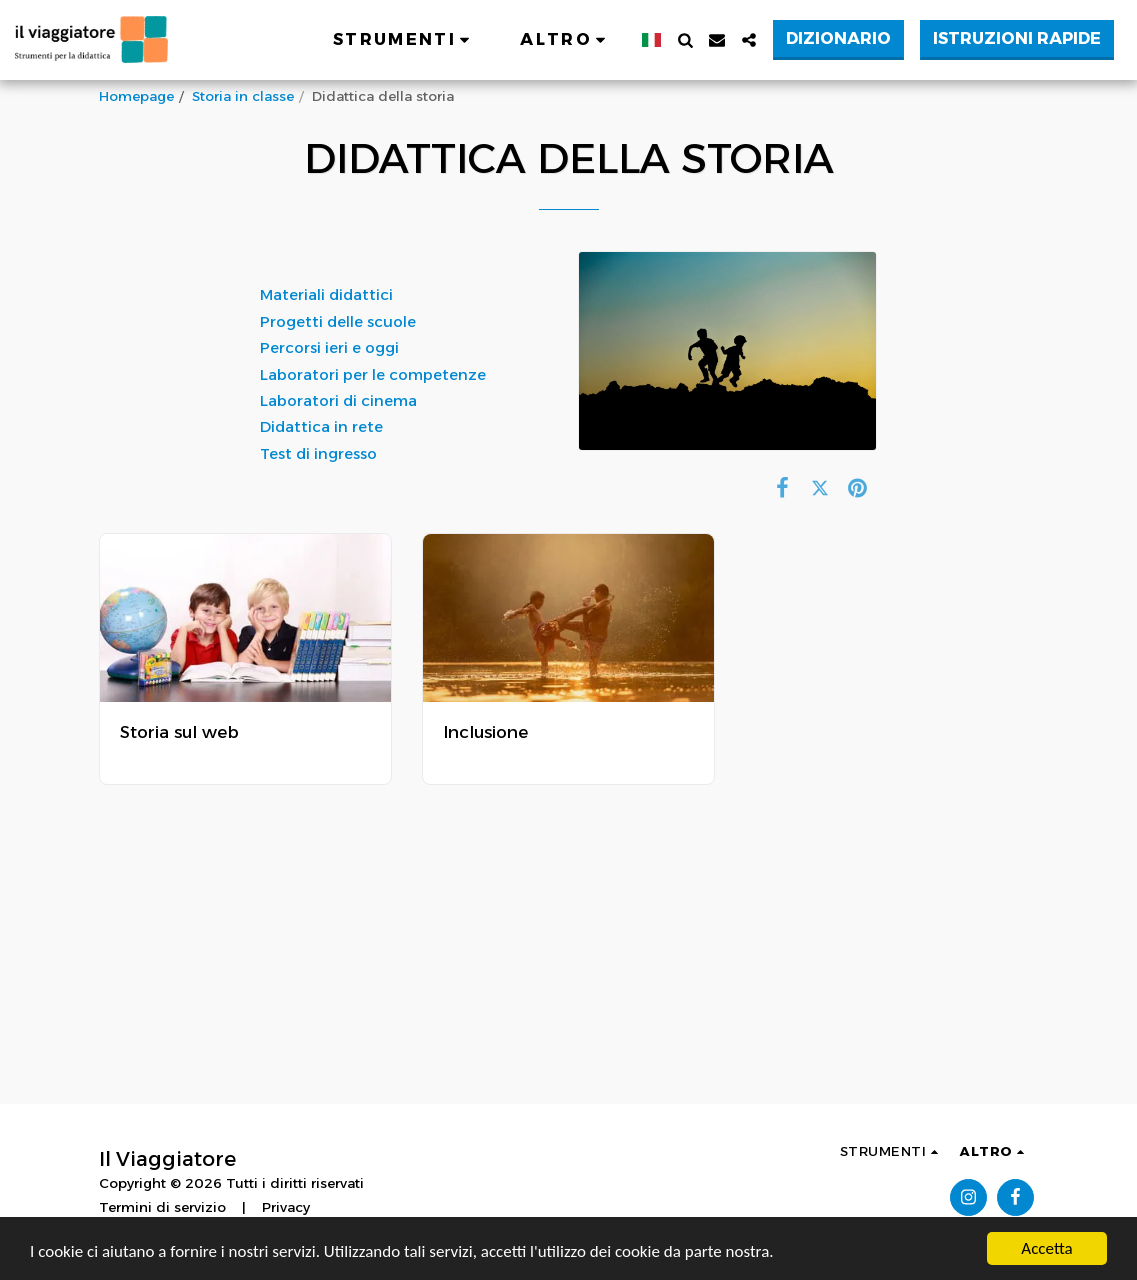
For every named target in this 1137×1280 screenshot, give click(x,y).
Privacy (286, 1207)
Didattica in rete (323, 427)
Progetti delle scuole (338, 322)
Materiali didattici (328, 295)
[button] (404, 40)
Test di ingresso (318, 454)
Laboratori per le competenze (373, 375)
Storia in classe (243, 96)
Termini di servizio (162, 1207)
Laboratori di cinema (340, 401)
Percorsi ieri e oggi (331, 348)
